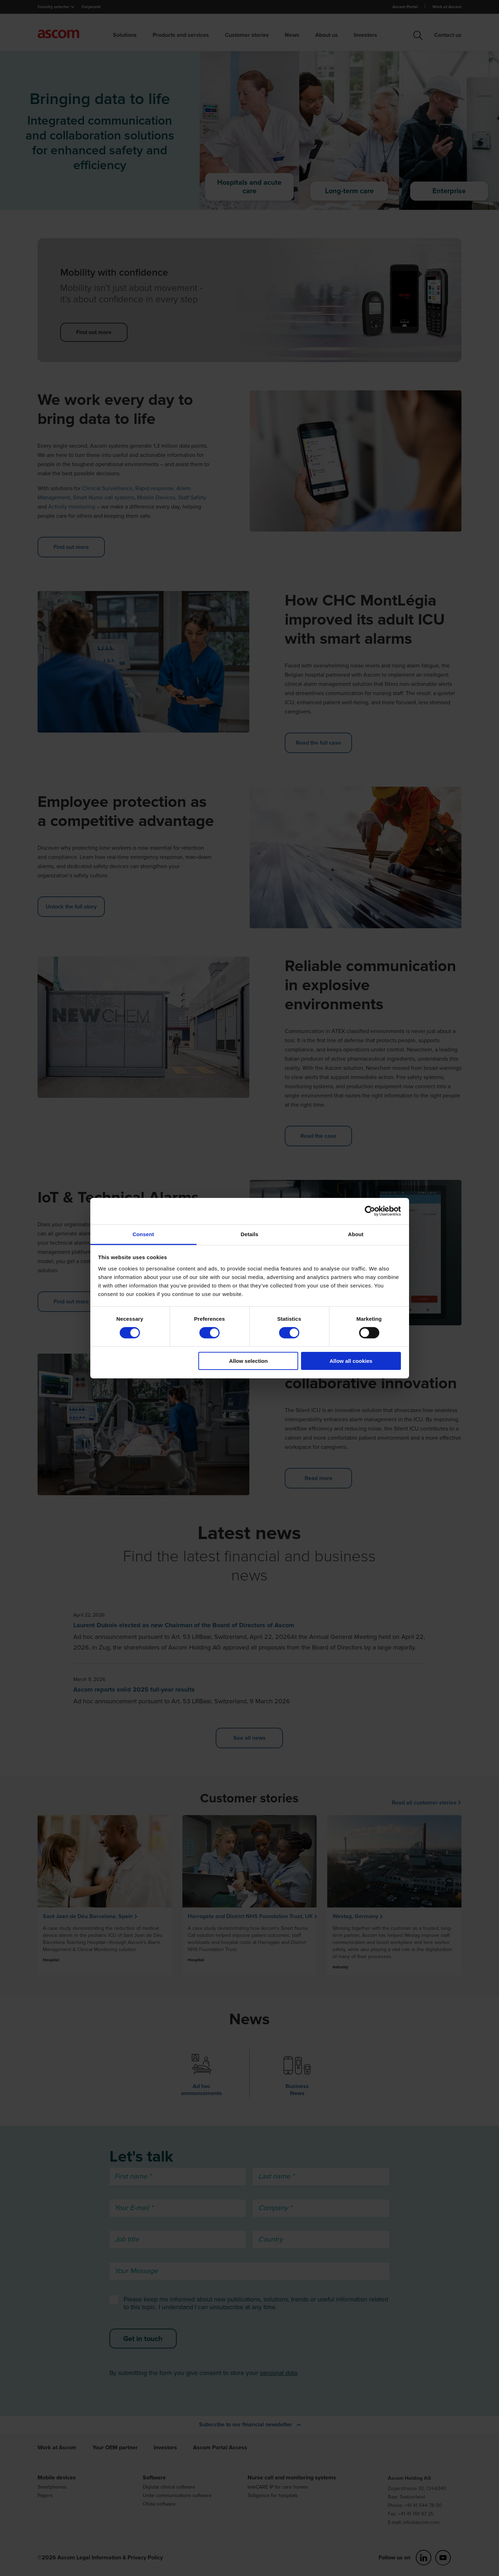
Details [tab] (250, 1234)
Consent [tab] (143, 1234)
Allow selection (248, 1361)
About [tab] (356, 1234)
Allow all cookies (350, 1361)
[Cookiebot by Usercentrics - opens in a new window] (370, 1211)
